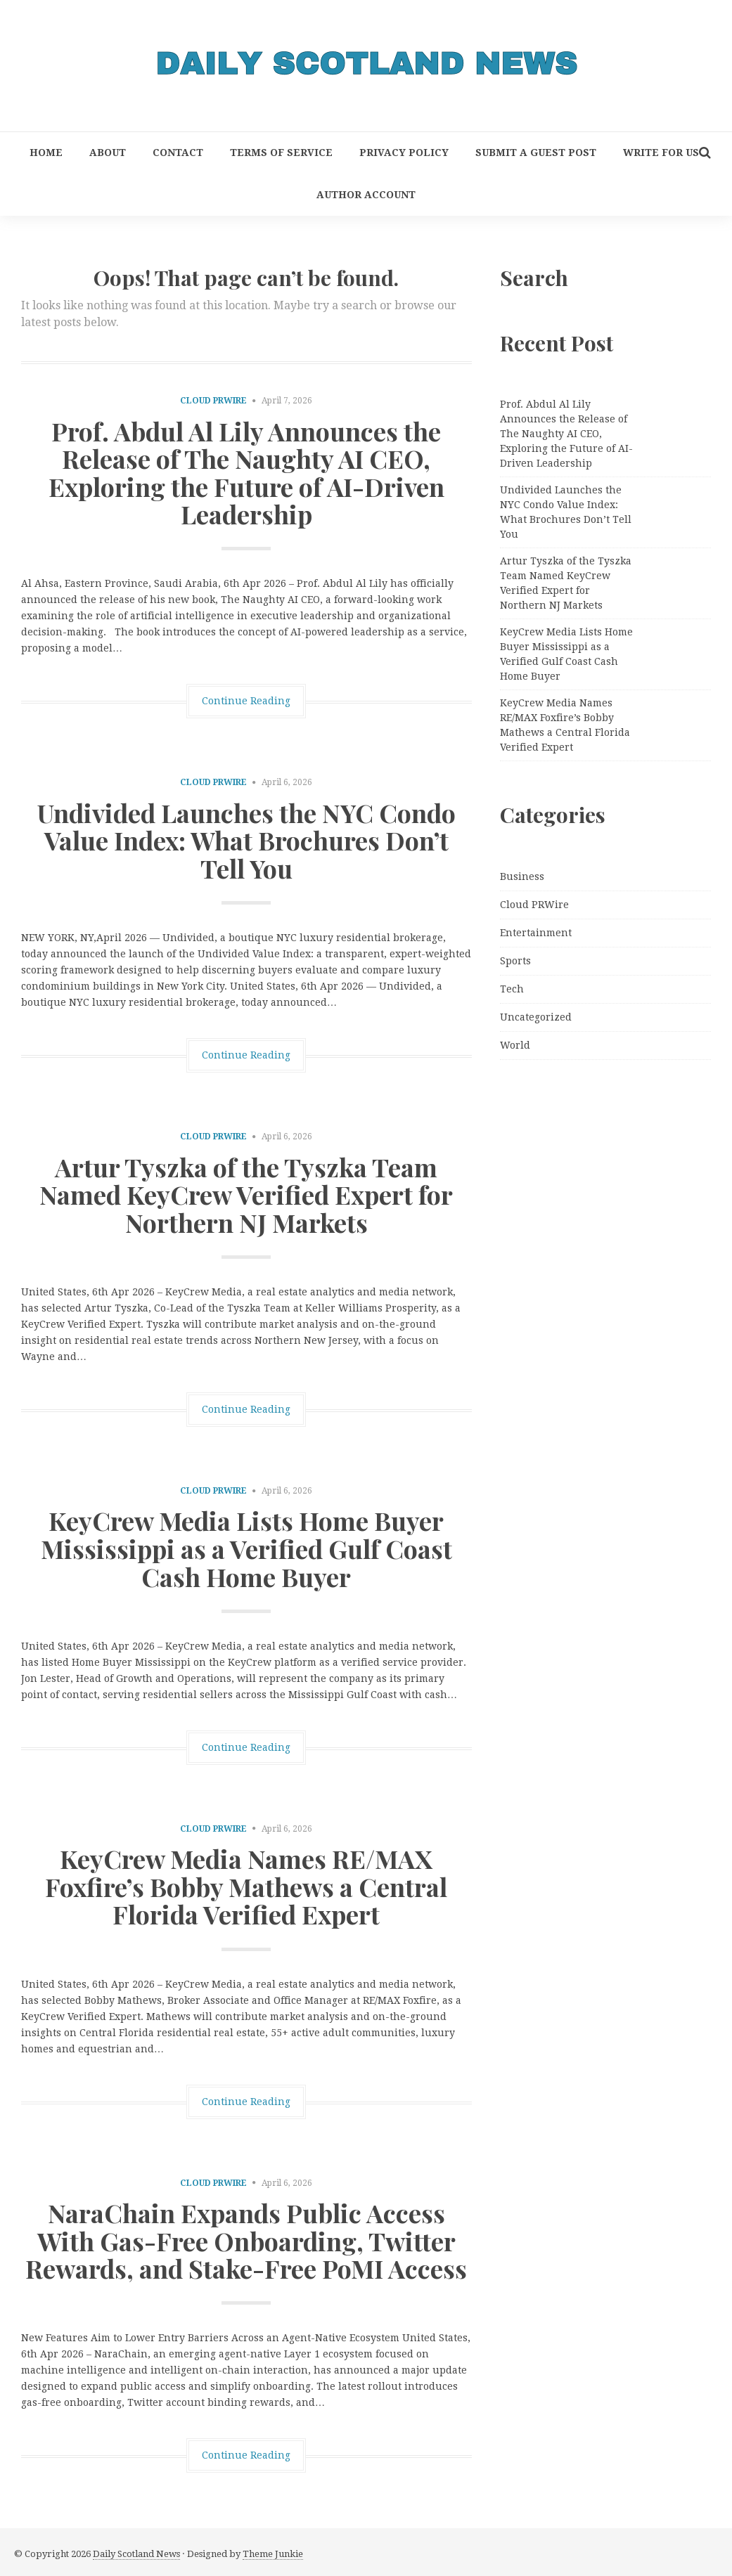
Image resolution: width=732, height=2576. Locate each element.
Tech (512, 989)
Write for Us (661, 152)
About (107, 152)
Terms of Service (281, 152)
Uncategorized (536, 1017)
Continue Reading (246, 700)
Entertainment (536, 932)
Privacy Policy (404, 152)
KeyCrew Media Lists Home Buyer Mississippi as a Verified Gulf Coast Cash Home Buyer (246, 1548)
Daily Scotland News (136, 2554)
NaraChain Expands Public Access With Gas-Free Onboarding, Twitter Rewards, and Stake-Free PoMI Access (246, 2240)
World (515, 1045)
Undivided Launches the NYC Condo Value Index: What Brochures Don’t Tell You (246, 840)
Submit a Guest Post (535, 152)
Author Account (366, 194)
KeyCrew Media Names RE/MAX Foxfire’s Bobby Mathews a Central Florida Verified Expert (246, 1886)
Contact (178, 152)
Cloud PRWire (213, 401)
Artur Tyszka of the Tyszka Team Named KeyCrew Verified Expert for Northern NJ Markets (246, 1194)
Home (46, 152)
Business (522, 876)
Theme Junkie (273, 2554)
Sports (515, 960)
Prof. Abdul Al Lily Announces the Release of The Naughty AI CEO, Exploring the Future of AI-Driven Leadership (246, 472)
